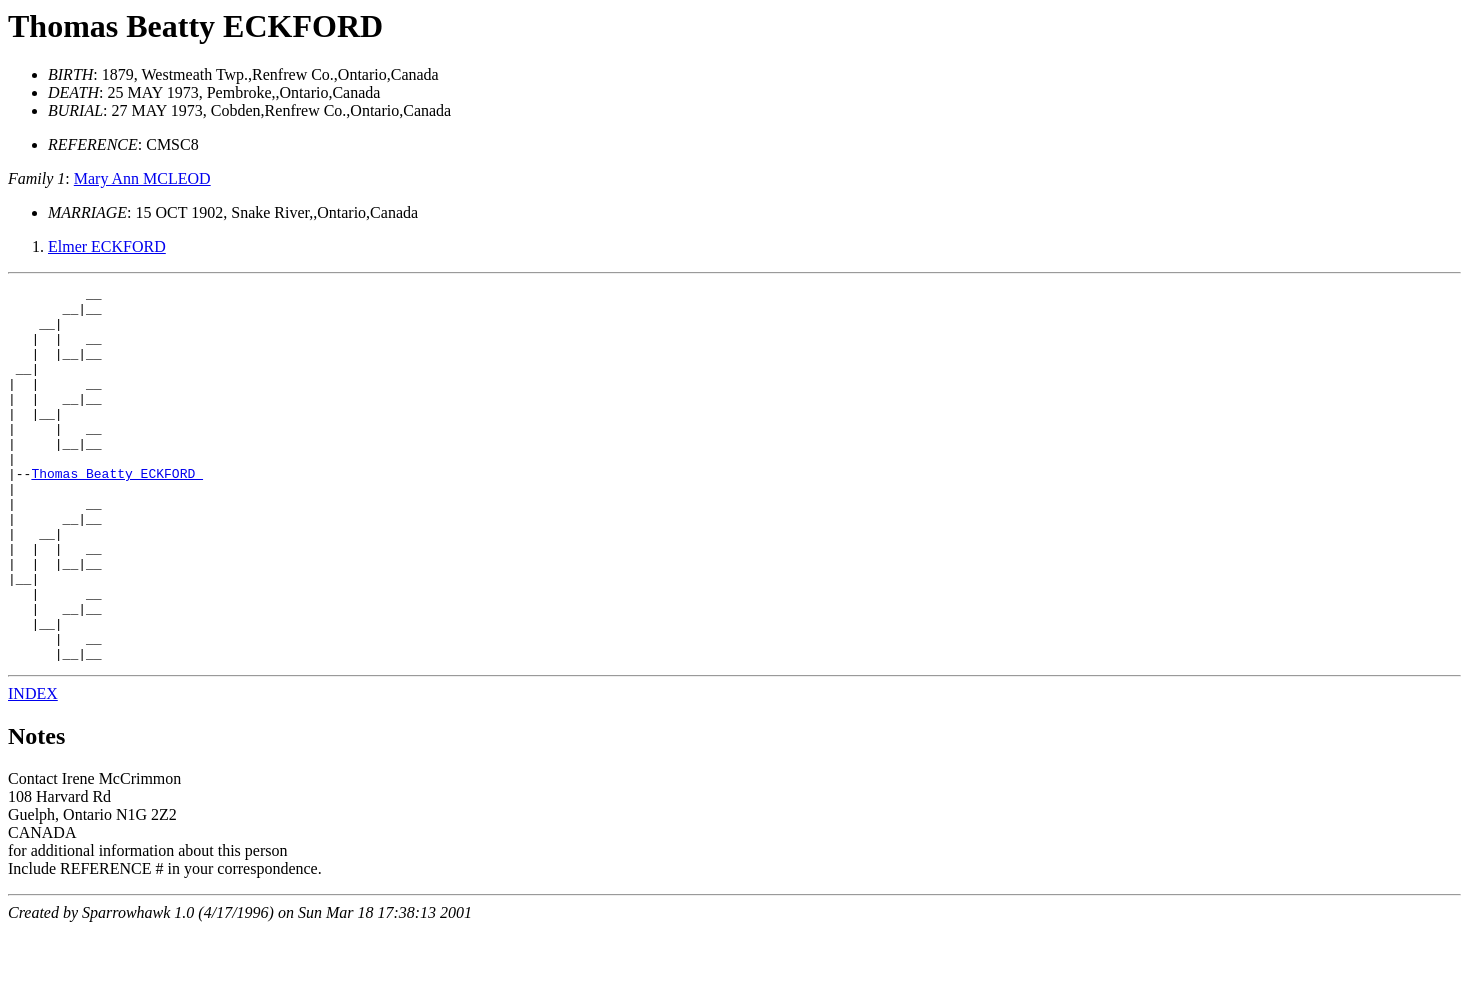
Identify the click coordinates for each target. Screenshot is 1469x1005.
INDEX (33, 768)
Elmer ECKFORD (107, 246)
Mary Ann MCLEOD (142, 178)
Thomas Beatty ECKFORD (195, 26)
